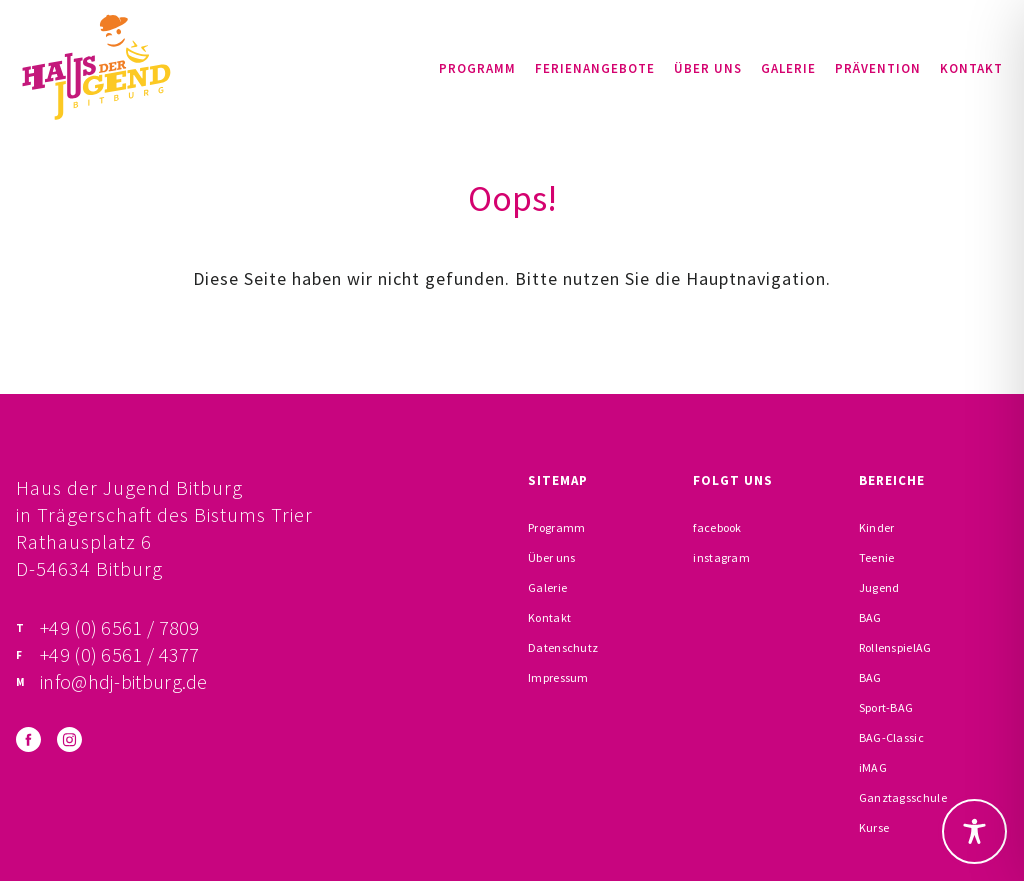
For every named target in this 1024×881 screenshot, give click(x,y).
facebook (717, 527)
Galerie (788, 68)
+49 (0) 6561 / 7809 (120, 627)
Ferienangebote (595, 68)
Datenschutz (563, 647)
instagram (721, 557)
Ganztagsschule (903, 797)
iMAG (873, 767)
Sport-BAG (886, 707)
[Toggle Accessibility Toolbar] (974, 831)
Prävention (878, 68)
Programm (477, 68)
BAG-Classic (891, 737)
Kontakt (971, 68)
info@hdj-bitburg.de (124, 681)
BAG (870, 617)
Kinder (877, 527)
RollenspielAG (895, 647)
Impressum (558, 677)
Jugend (879, 587)
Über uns (708, 68)
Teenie (877, 557)
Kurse (874, 827)
